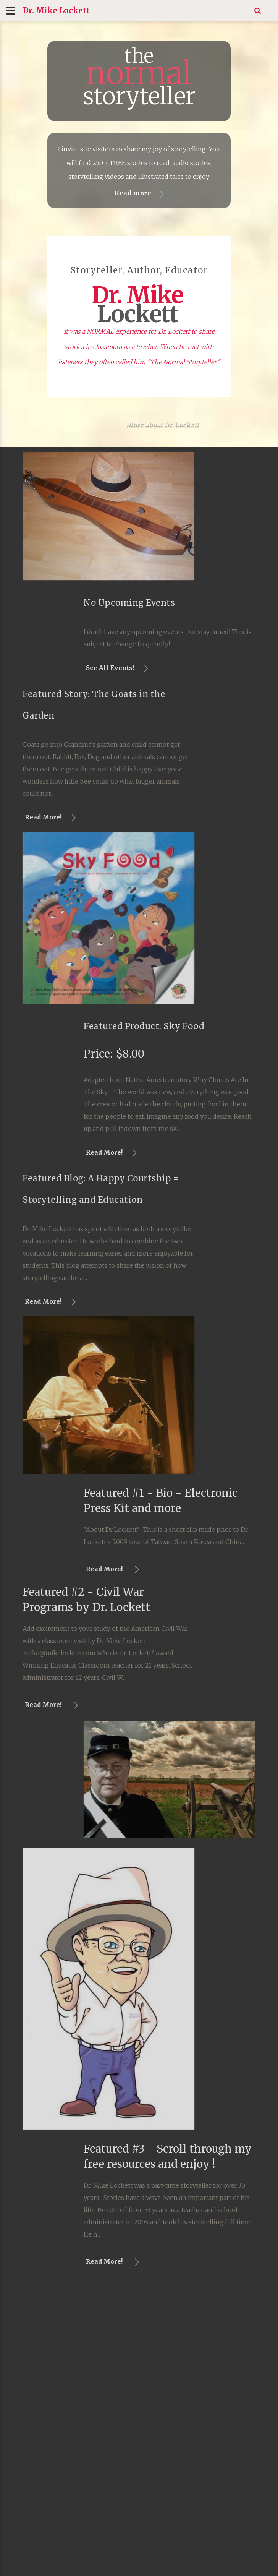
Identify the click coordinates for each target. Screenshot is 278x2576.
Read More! (189, 1152)
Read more (135, 193)
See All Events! (195, 668)
